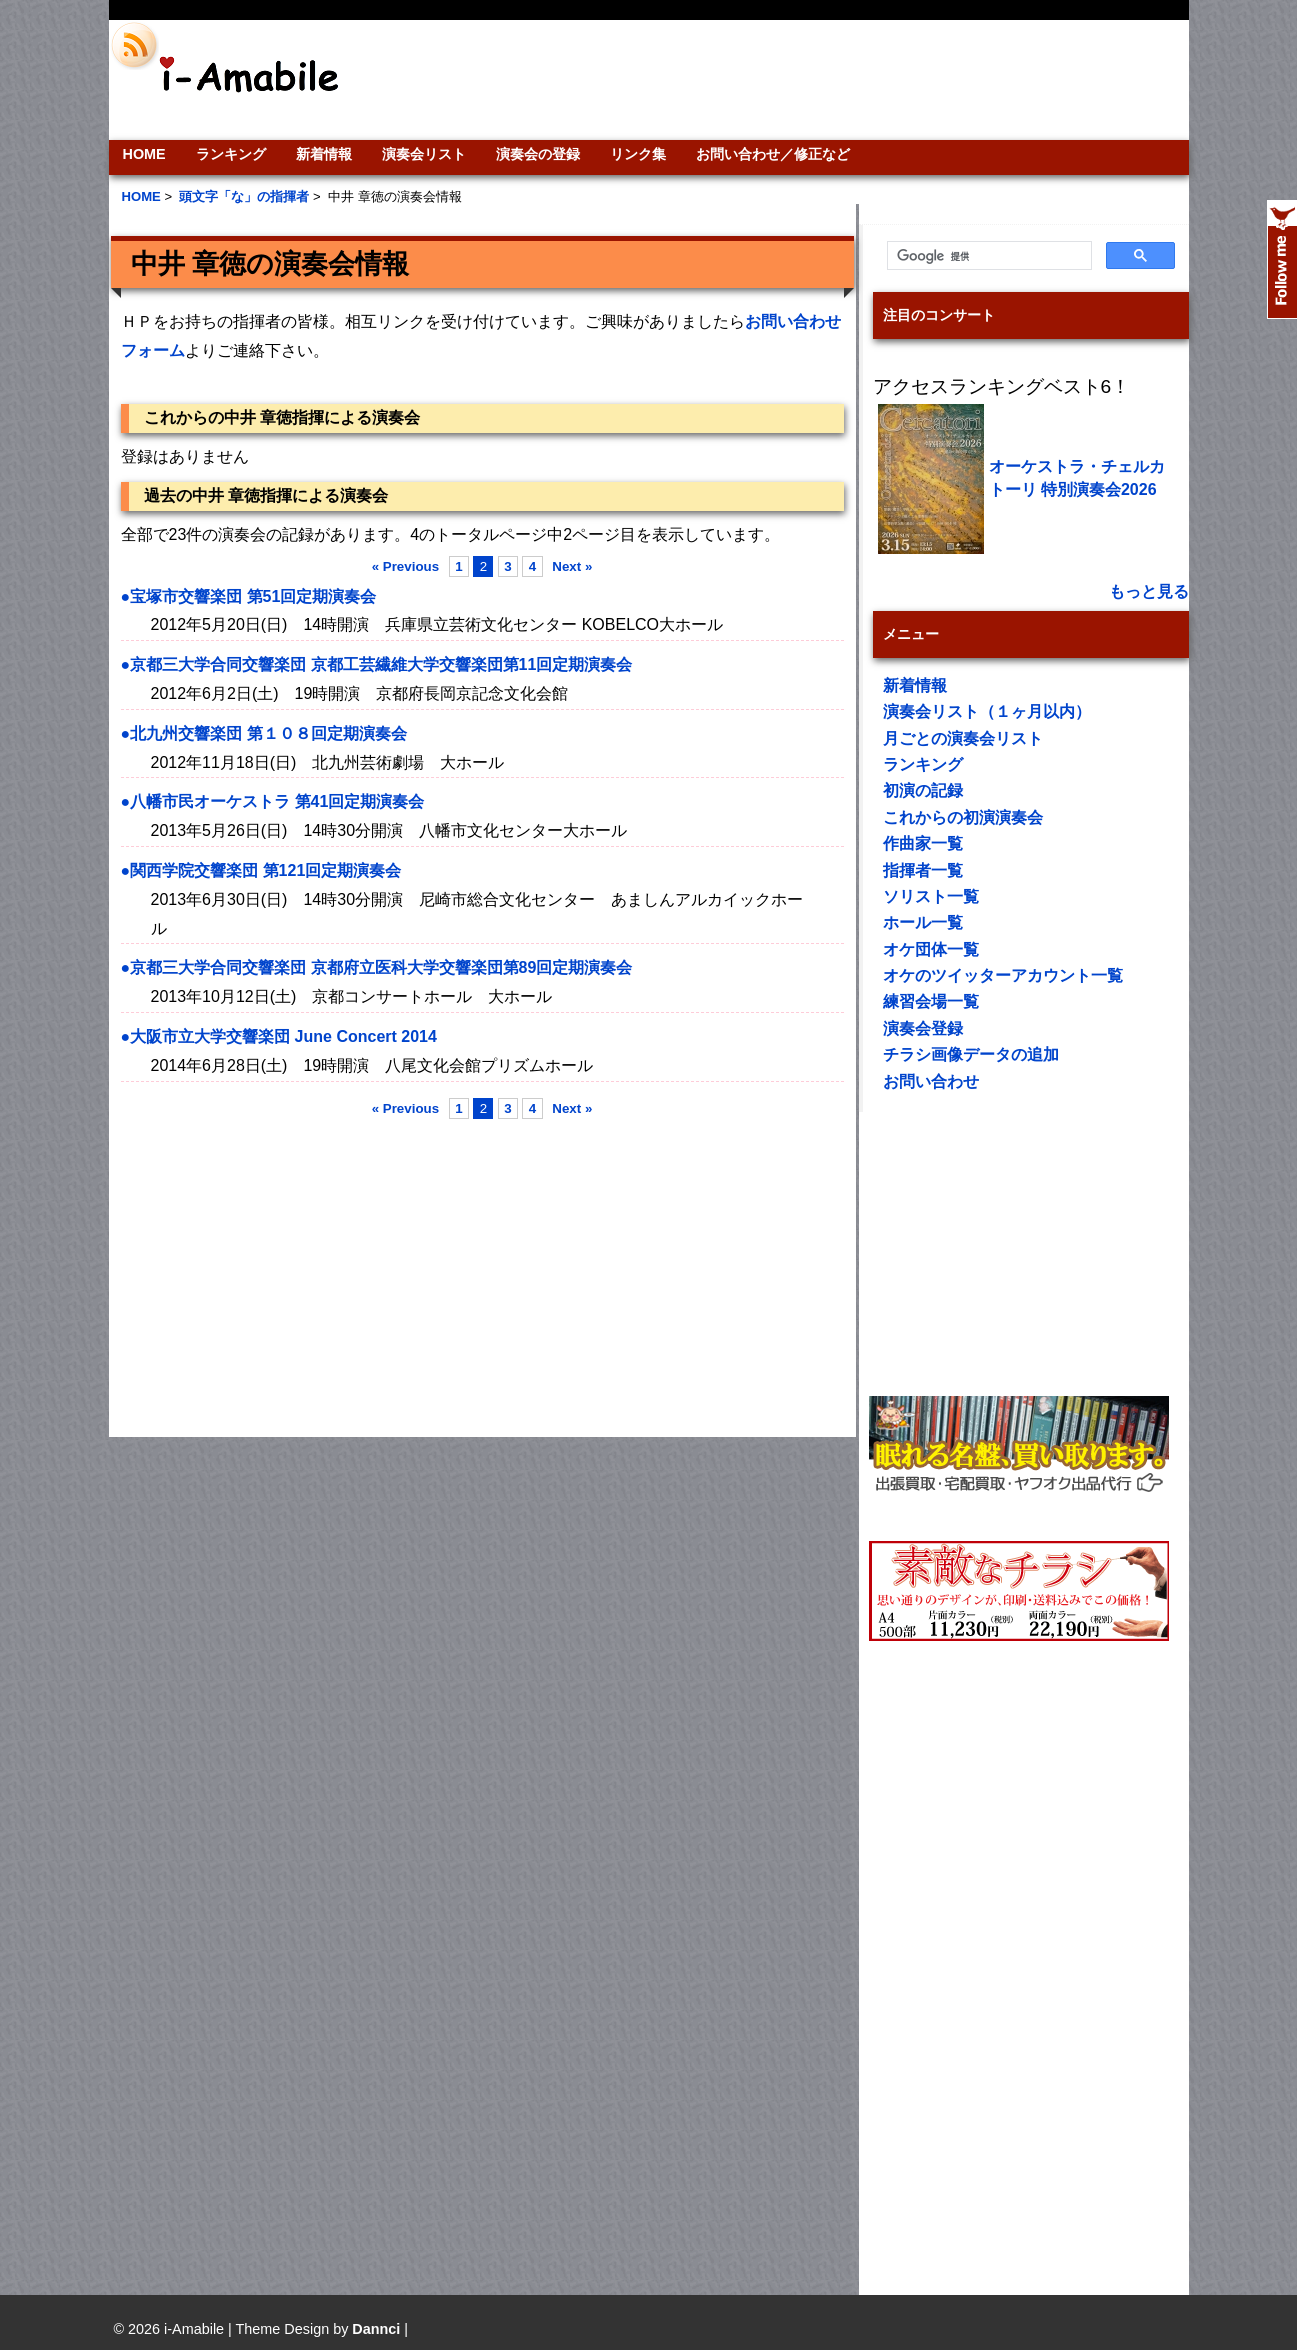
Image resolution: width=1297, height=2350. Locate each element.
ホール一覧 (923, 922)
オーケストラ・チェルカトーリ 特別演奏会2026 (1077, 477)
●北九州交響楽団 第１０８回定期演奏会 (264, 733)
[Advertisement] (785, 80)
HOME (144, 154)
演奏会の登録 (538, 154)
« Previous (405, 566)
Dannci (376, 2329)
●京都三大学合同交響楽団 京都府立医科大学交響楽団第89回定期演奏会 (377, 967)
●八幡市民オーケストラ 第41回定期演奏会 (273, 801)
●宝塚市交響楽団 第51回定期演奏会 (249, 596)
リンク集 (638, 154)
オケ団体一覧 (931, 949)
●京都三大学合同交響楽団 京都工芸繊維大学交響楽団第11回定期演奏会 (377, 664)
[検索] (987, 256)
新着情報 (324, 154)
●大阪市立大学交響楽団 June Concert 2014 (279, 1036)
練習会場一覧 (931, 1001)
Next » (572, 566)
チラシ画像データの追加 (971, 1054)
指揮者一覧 (923, 870)
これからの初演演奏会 (963, 817)
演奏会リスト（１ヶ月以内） (987, 711)
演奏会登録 (923, 1028)
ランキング (231, 154)
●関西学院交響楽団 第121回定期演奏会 (261, 870)
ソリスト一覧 (931, 896)
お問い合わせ (931, 1081)
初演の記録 (923, 790)
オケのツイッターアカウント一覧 (1003, 975)
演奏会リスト (424, 154)
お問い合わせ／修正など (773, 154)
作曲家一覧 (923, 843)
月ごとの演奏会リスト (963, 738)
